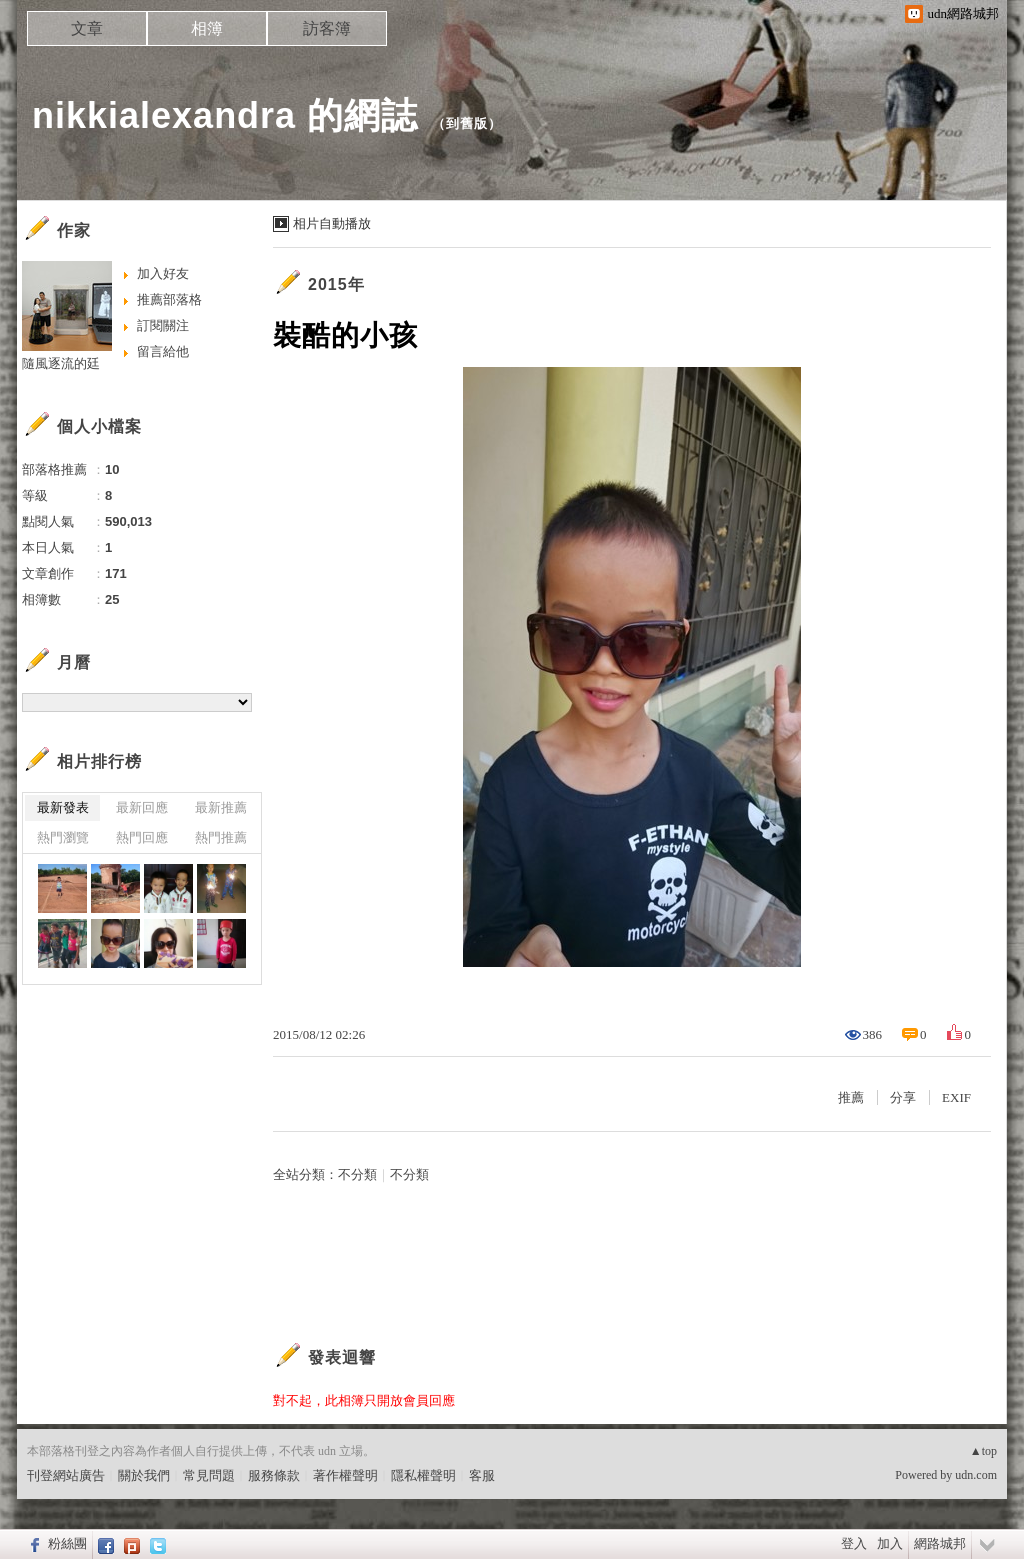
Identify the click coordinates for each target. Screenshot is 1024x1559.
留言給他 (163, 351)
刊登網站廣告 (66, 1475)
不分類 (357, 1174)
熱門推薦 (221, 837)
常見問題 (209, 1475)
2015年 (336, 284)
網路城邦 (940, 1543)
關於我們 (144, 1475)
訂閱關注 (163, 325)
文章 (87, 28)
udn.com (976, 1475)
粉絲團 (67, 1543)
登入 (854, 1543)
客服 (482, 1475)
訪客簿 (327, 28)
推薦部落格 (169, 299)
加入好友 (163, 273)
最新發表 (63, 807)
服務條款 (274, 1475)
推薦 (851, 1097)
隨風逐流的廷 (61, 363)
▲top (983, 1451)
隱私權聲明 (423, 1475)
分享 (903, 1097)
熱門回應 (142, 837)
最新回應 (142, 807)
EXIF (956, 1097)
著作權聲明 (345, 1475)
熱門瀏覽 (63, 837)
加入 (890, 1543)
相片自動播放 (332, 223)
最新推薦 (221, 807)
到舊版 (467, 123)
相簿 (207, 28)
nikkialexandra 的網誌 (225, 115)
